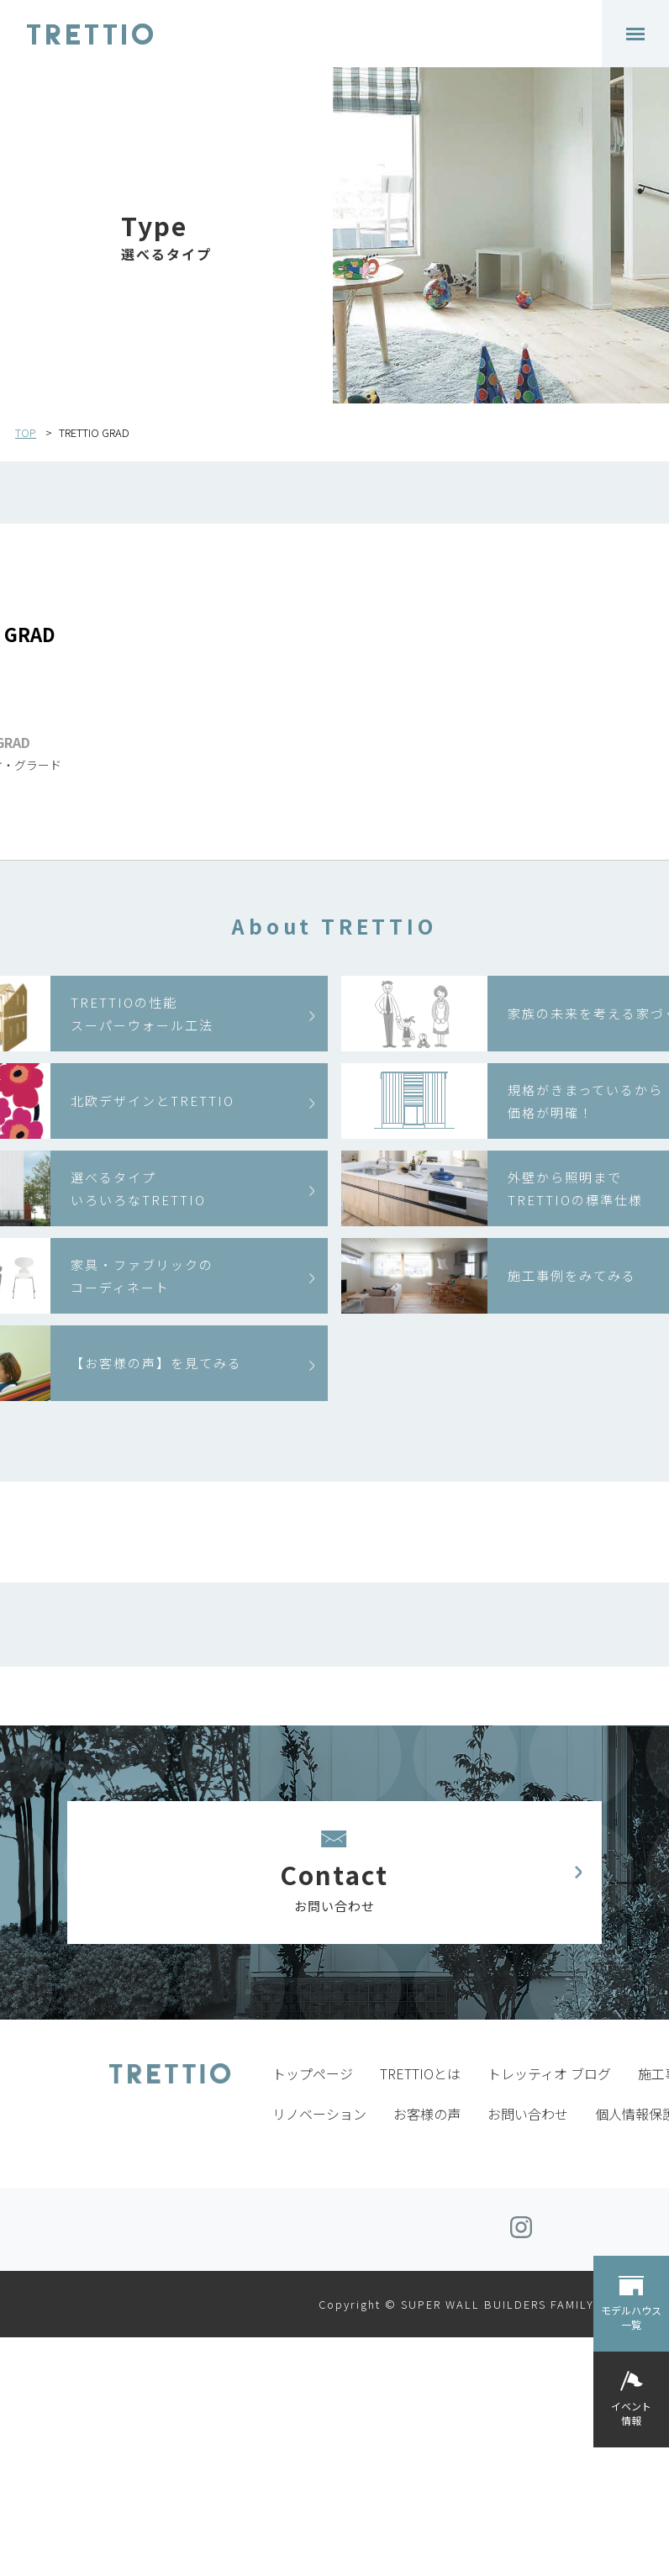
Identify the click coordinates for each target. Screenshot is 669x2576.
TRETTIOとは (420, 2073)
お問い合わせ (527, 2114)
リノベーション (319, 2114)
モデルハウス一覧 (631, 2317)
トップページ (312, 2073)
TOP (25, 432)
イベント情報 (631, 2413)
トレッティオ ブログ (549, 2073)
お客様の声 (427, 2114)
